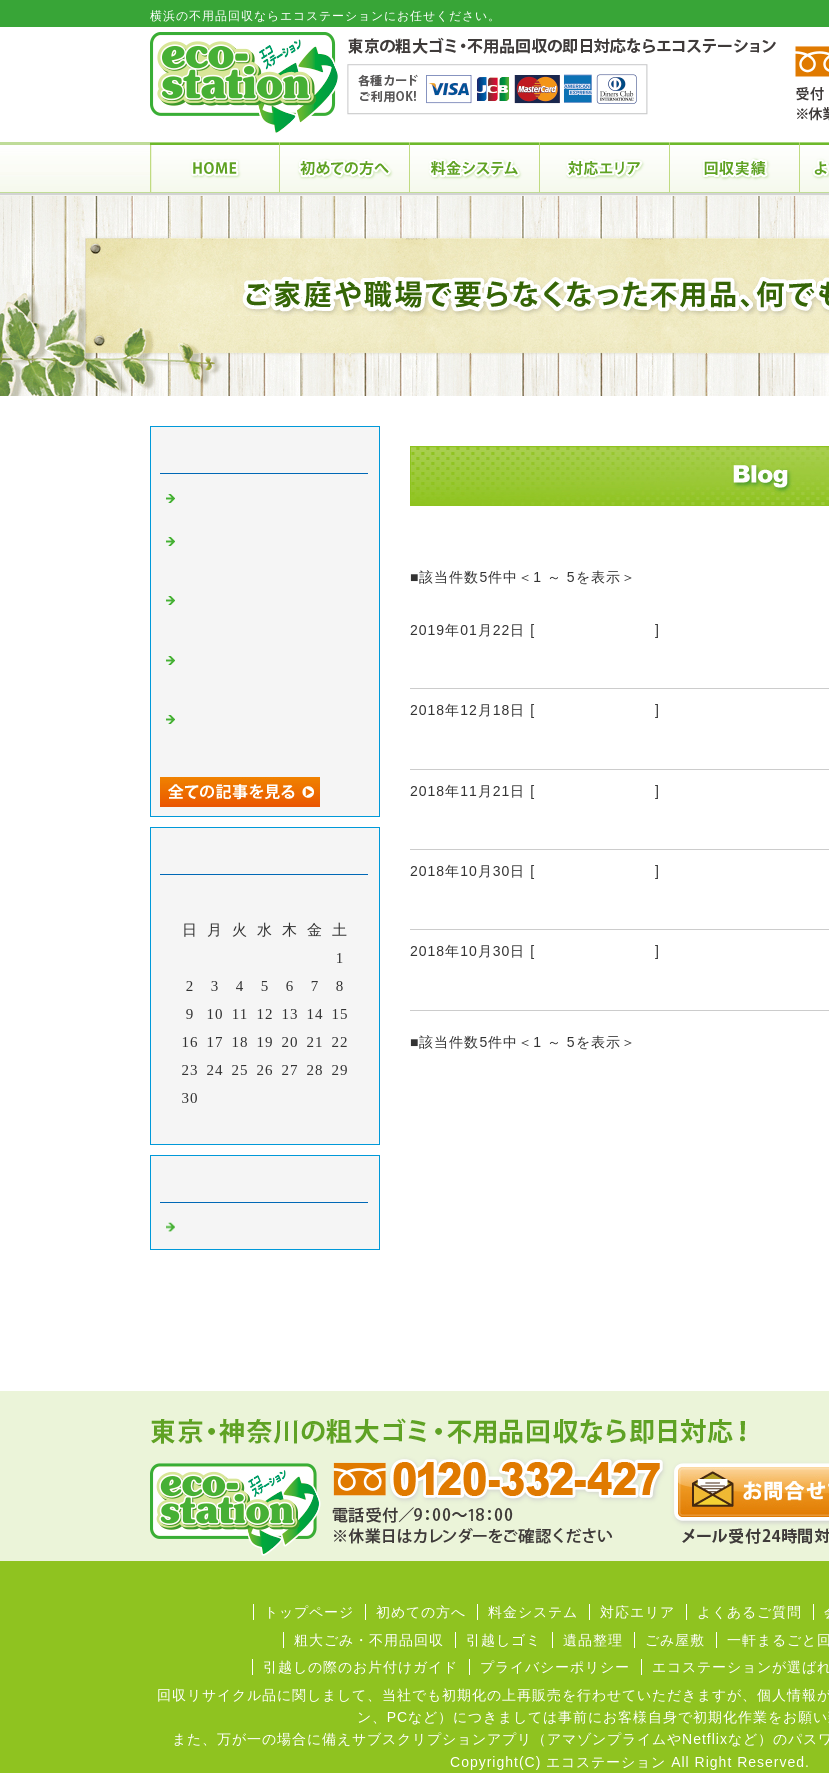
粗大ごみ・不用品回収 (369, 1640)
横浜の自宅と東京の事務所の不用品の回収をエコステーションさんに (268, 734)
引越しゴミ (503, 1640)
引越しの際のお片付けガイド (360, 1667)
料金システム (533, 1612)
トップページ (309, 1612)
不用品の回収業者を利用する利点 (552, 664)
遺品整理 (593, 1640)
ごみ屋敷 (675, 1640)
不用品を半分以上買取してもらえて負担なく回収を (268, 615)
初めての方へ (421, 1612)
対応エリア (637, 1612)
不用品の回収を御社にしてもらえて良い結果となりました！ (268, 556)
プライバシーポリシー (555, 1667)
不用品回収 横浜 (595, 630)
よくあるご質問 (749, 1612)
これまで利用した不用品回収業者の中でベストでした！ (268, 675)
